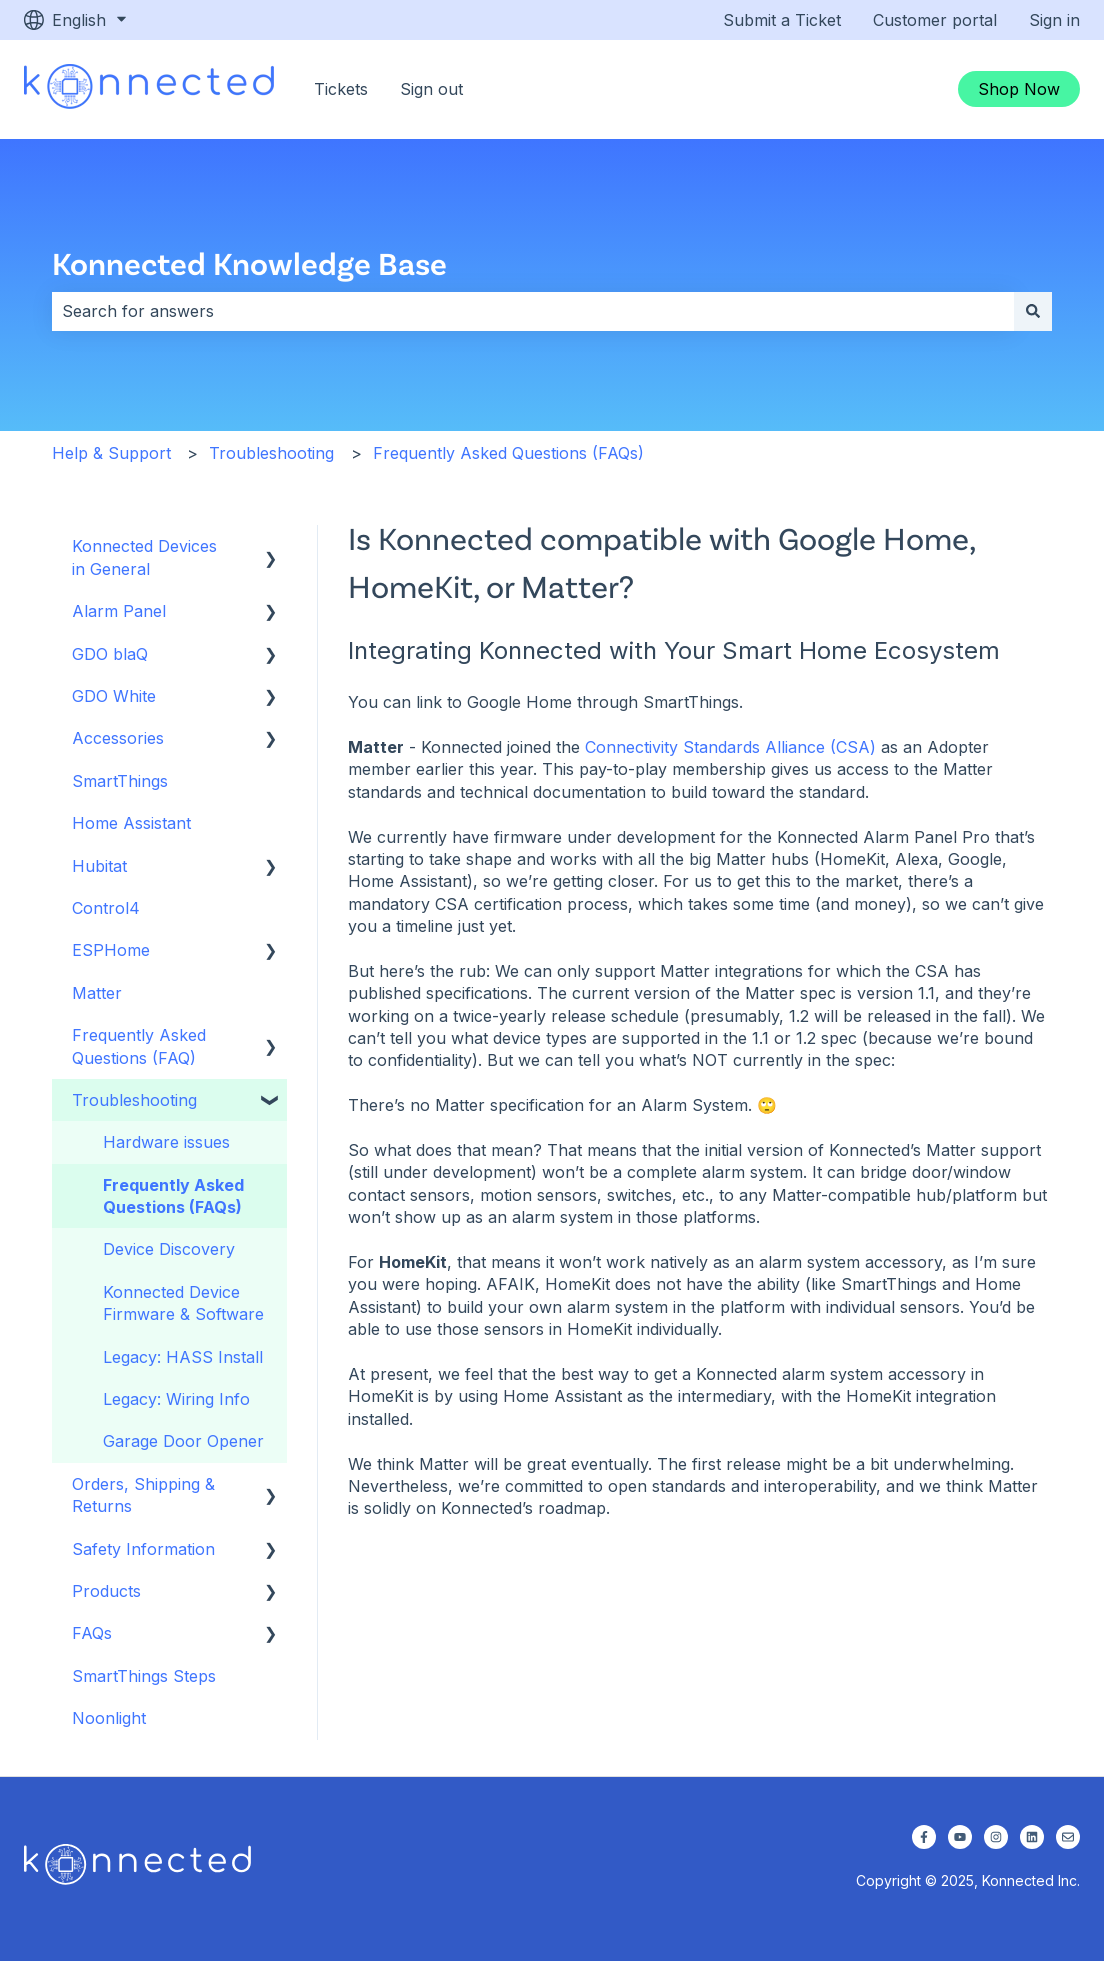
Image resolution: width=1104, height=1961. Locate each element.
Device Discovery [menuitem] (169, 1249)
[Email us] (1068, 1837)
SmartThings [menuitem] (120, 781)
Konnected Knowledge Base (249, 262)
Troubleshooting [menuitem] (134, 1100)
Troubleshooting (271, 453)
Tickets (341, 89)
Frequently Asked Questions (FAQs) (508, 453)
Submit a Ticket (782, 20)
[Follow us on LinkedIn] (1032, 1837)
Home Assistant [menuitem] (131, 823)
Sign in (1054, 20)
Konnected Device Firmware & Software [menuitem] (183, 1303)
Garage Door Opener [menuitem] (183, 1441)
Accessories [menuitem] (118, 738)
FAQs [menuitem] (92, 1633)
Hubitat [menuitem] (99, 866)
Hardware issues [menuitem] (166, 1142)
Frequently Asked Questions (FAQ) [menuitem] (139, 1046)
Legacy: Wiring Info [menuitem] (176, 1399)
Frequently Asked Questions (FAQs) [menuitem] (173, 1196)
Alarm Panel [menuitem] (119, 611)
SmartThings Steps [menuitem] (144, 1676)
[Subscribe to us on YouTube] (960, 1837)
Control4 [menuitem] (106, 908)
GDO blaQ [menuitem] (110, 654)
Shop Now (1019, 89)
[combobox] (533, 311)
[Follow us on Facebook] (924, 1837)
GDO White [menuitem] (114, 696)
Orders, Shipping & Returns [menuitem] (143, 1495)
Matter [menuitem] (97, 993)
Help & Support (111, 453)
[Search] (1033, 311)
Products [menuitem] (106, 1591)
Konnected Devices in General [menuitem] (144, 557)
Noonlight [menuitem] (109, 1718)
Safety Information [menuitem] (143, 1549)
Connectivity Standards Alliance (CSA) (730, 747)
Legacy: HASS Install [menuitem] (183, 1357)
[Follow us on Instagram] (996, 1837)
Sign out (431, 89)
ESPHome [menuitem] (111, 950)
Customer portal (935, 20)
